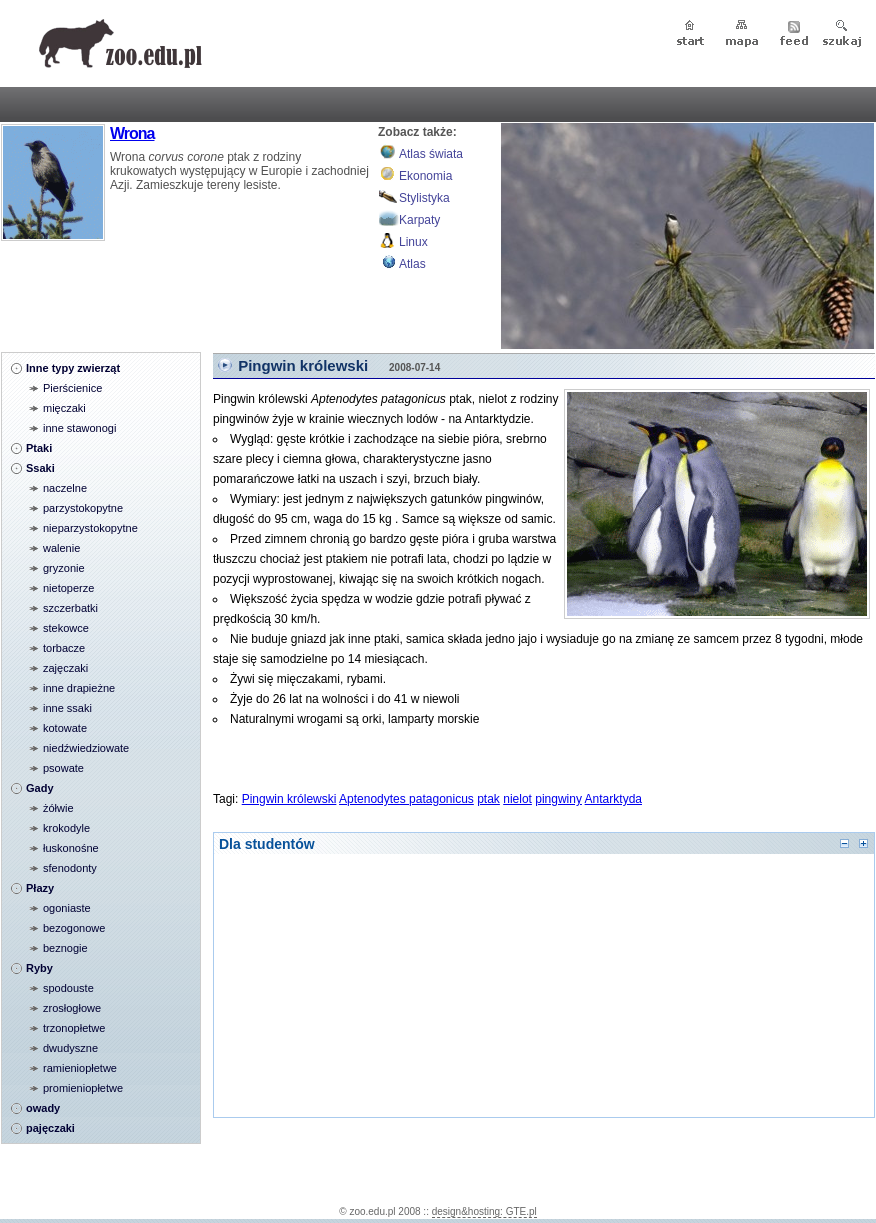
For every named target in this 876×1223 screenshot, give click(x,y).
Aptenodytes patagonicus (406, 799)
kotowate (65, 728)
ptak (488, 799)
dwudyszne (70, 1048)
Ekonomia (425, 176)
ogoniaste (67, 908)
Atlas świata (431, 154)
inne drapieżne (79, 688)
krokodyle (66, 828)
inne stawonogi (79, 428)
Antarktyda (613, 799)
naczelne (65, 488)
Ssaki (40, 468)
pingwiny (558, 799)
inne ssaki (67, 708)
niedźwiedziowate (86, 748)
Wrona (132, 133)
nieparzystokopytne (90, 528)
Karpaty (419, 220)
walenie (61, 548)
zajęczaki (65, 668)
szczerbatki (70, 608)
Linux (413, 242)
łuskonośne (71, 848)
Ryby (39, 968)
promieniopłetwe (83, 1088)
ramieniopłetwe (80, 1068)
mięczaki (64, 408)
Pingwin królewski (303, 365)
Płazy (40, 888)
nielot (517, 799)
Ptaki (39, 448)
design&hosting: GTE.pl (484, 1211)
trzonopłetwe (74, 1028)
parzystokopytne (83, 508)
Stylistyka (424, 198)
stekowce (66, 628)
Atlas (412, 264)
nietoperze (68, 588)
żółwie (58, 808)
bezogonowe (74, 928)
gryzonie (64, 568)
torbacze (64, 648)
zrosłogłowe (72, 1008)
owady (43, 1108)
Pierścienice (72, 388)
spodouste (68, 988)
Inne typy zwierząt (73, 368)
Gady (40, 788)
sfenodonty (70, 868)
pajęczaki (50, 1128)
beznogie (65, 948)
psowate (63, 768)
